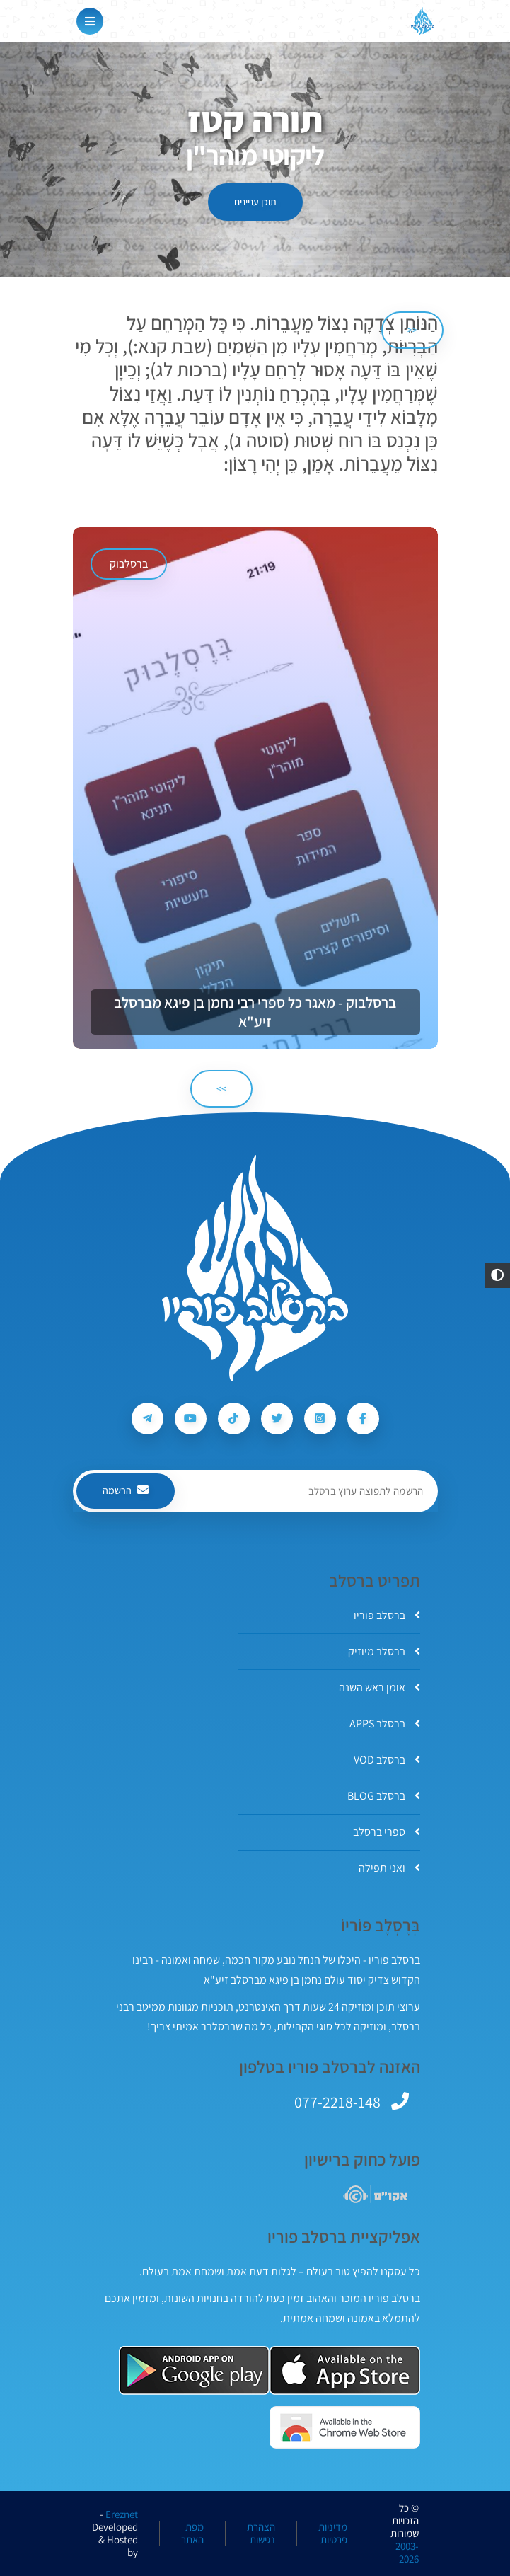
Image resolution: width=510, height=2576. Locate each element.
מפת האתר (192, 2533)
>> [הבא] (221, 1088)
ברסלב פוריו (387, 1615)
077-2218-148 (337, 2102)
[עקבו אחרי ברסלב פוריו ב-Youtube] (191, 1418)
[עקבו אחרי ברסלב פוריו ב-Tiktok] (234, 1418)
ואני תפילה (389, 1868)
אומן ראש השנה (379, 1687)
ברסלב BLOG (383, 1795)
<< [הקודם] (412, 329)
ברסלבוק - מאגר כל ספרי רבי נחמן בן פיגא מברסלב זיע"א (255, 1012)
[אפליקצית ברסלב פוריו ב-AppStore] (345, 2370)
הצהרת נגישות (261, 2533)
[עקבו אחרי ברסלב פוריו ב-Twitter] (277, 1418)
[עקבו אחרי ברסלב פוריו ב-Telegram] (147, 1418)
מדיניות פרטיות (332, 2533)
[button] (497, 1275)
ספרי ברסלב (386, 1831)
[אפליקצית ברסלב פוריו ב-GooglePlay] (194, 2370)
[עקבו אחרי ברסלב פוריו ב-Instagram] (320, 1418)
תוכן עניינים (255, 201)
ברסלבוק (129, 563)
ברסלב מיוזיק (384, 1651)
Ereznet (121, 2514)
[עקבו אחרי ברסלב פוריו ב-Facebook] (363, 1418)
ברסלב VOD (387, 1759)
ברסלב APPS (384, 1723)
